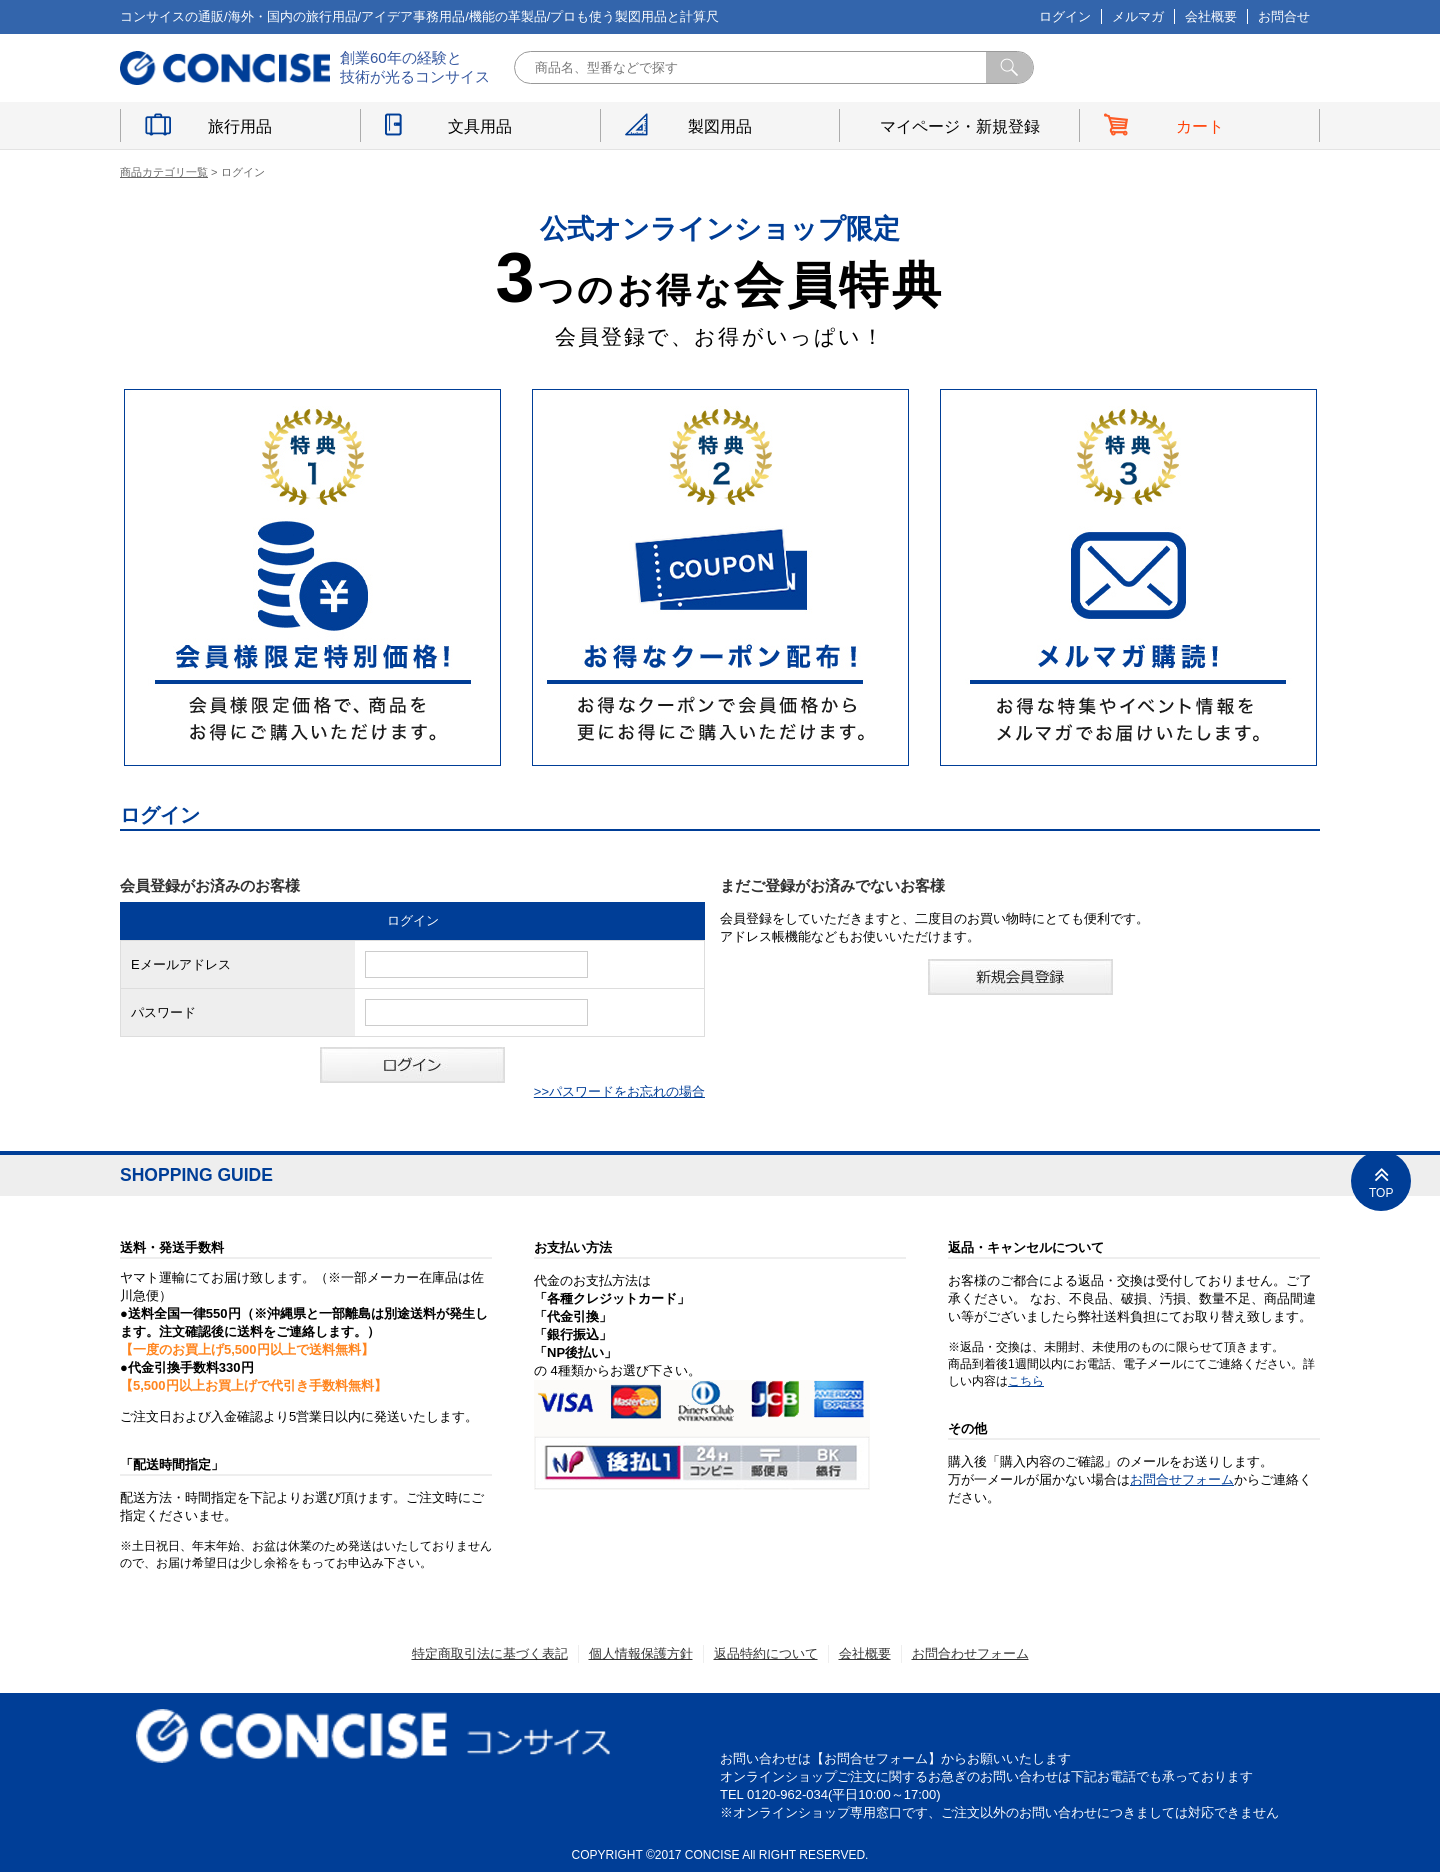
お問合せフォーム (1182, 1479)
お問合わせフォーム (970, 1653)
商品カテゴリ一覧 (164, 172)
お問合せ (1284, 16)
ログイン (1065, 16)
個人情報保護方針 (641, 1653)
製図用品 (720, 126)
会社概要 (1211, 16)
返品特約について (766, 1653)
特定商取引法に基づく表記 (490, 1653)
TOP (1381, 1181)
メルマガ (1138, 16)
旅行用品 (240, 126)
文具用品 (480, 126)
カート (1200, 126)
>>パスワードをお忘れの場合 (619, 1091)
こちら (1026, 1381)
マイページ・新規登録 (960, 126)
